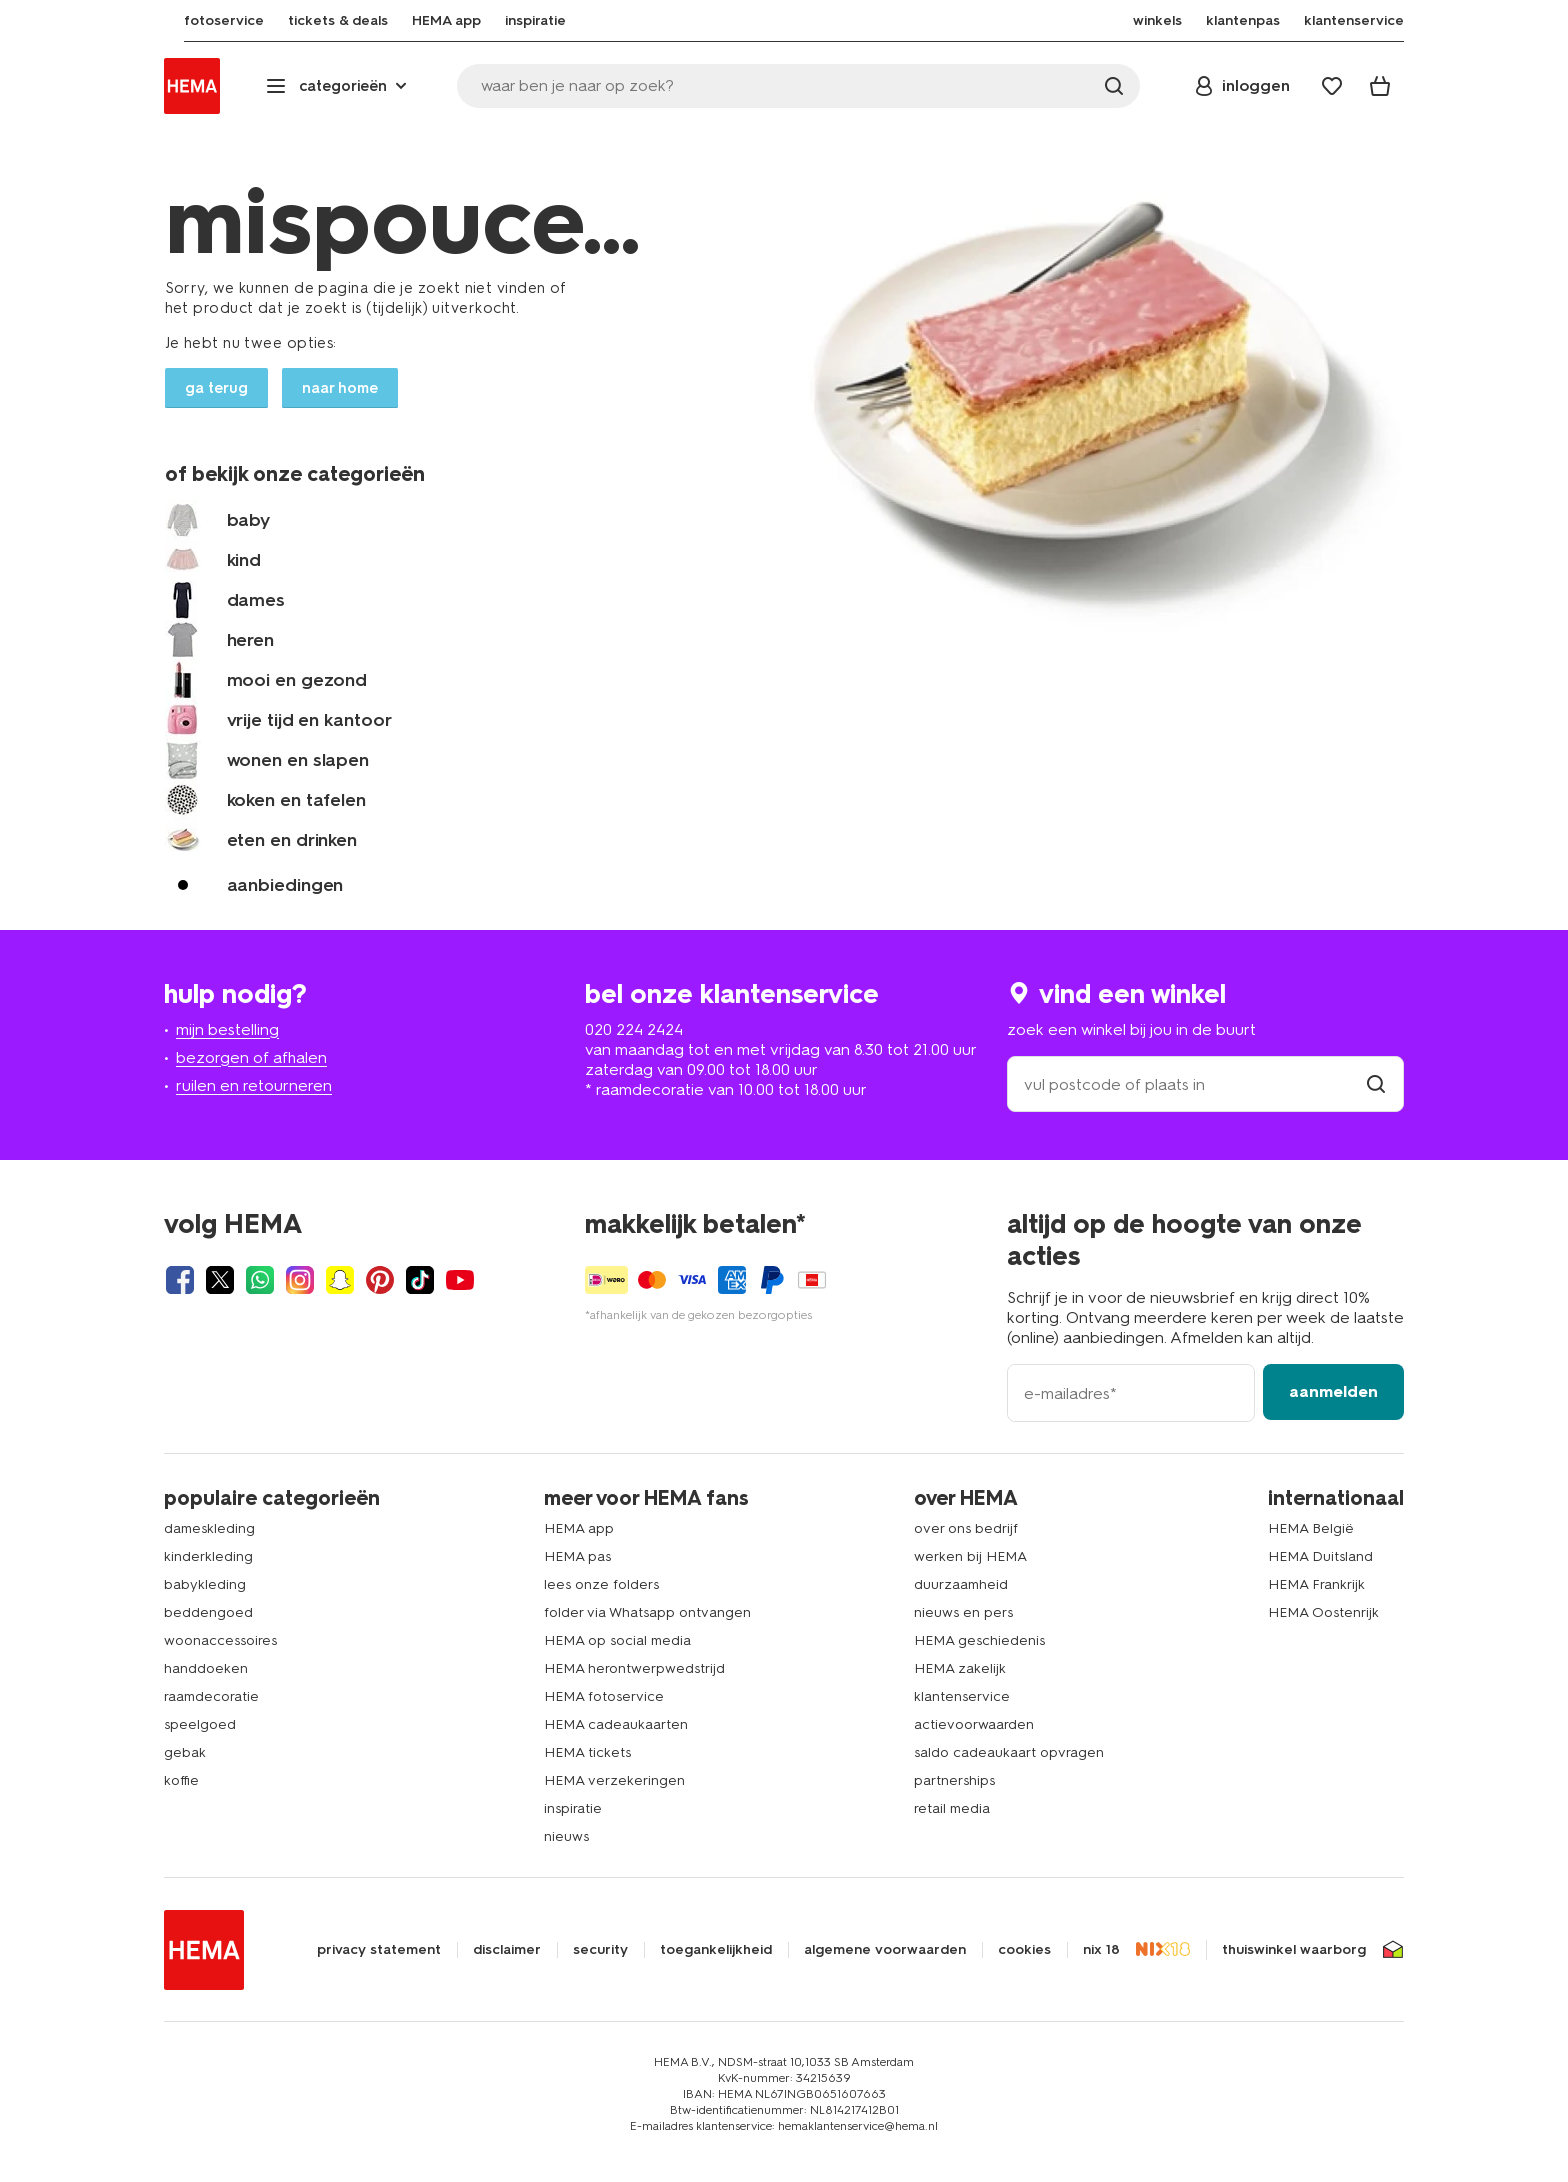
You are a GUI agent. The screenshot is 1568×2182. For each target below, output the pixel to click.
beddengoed (208, 1612)
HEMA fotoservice (604, 1696)
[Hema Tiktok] (420, 1280)
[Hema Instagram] (300, 1280)
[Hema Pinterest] (380, 1280)
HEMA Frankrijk (1316, 1584)
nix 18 (1101, 1950)
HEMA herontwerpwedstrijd (634, 1668)
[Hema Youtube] (460, 1280)
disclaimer (507, 1950)
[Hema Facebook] (180, 1280)
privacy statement (379, 1950)
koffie (181, 1780)
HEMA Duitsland (1320, 1556)
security (600, 1950)
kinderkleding (208, 1556)
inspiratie (573, 1808)
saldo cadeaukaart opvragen (1009, 1752)
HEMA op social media (617, 1640)
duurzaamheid (961, 1584)
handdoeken (206, 1668)
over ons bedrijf (966, 1528)
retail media (952, 1808)
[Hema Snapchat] (340, 1280)
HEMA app (579, 1528)
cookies (1024, 1950)
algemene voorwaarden (885, 1950)
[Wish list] (1332, 86)
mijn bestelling (227, 1029)
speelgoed (200, 1724)
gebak (185, 1752)
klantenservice (962, 1696)
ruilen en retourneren (254, 1085)
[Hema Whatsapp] (260, 1280)
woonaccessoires (220, 1640)
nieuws (566, 1836)
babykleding (205, 1584)
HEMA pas (577, 1556)
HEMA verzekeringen (614, 1780)
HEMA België (1311, 1528)
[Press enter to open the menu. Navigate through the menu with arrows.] (338, 86)
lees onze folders (601, 1584)
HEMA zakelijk (960, 1668)
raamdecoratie (211, 1696)
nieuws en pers (963, 1612)
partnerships (954, 1780)
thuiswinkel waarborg (1294, 1950)
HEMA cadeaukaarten (616, 1724)
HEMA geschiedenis (979, 1640)
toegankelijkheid (716, 1950)
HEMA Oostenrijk (1323, 1612)
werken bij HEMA (970, 1556)
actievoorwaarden (974, 1724)
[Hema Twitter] (220, 1280)
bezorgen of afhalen (251, 1057)
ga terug (216, 388)
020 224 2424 (634, 1029)
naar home (340, 388)
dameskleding (209, 1528)
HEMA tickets (587, 1752)
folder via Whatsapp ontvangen (647, 1612)
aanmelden (1333, 1391)
